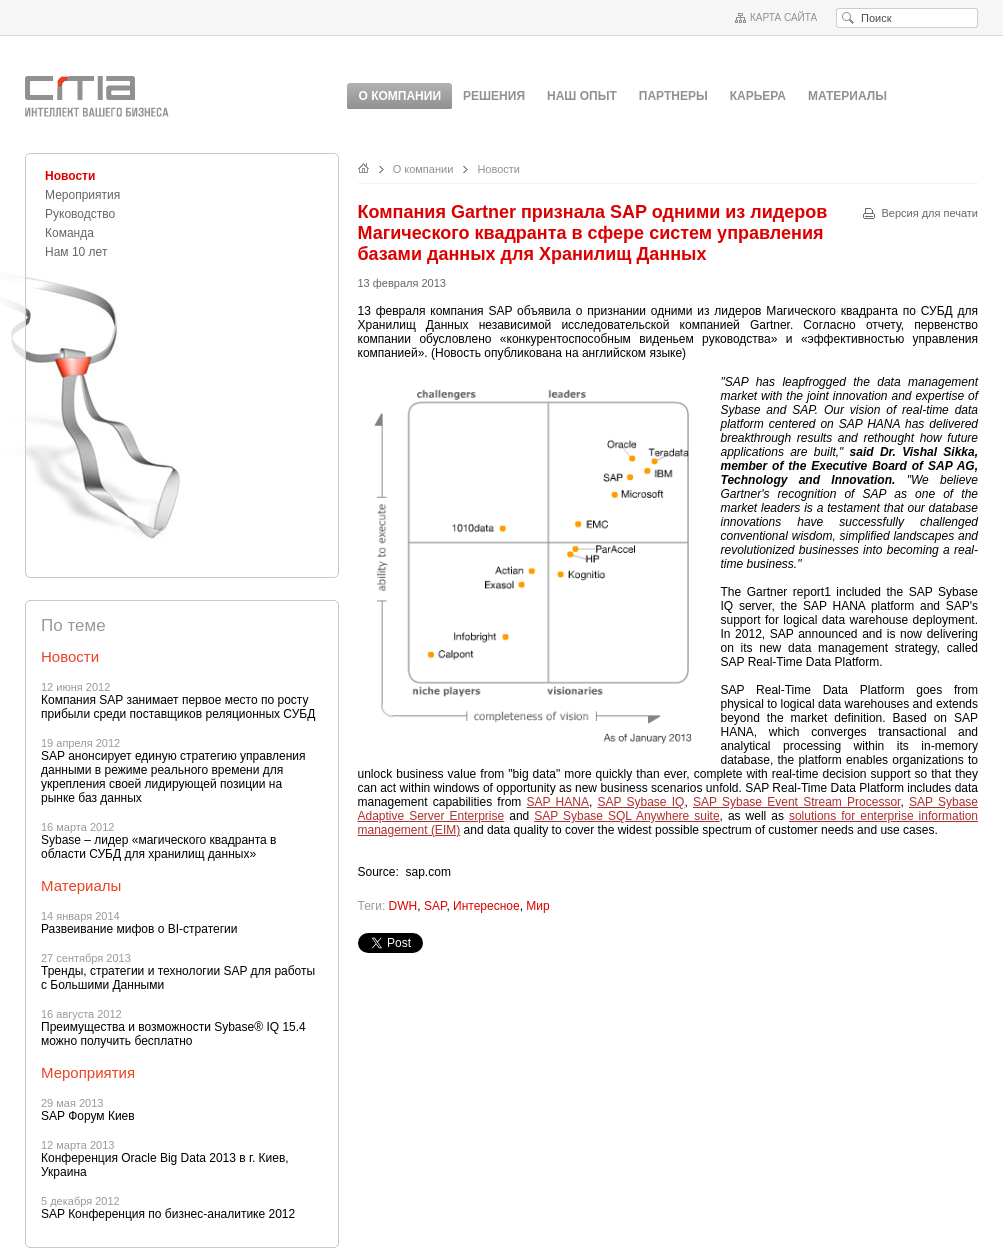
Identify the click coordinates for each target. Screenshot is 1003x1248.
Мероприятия (82, 195)
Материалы (847, 96)
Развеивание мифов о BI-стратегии (139, 929)
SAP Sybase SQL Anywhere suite (626, 816)
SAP (435, 906)
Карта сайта (783, 17)
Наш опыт (582, 96)
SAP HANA (558, 802)
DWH (403, 906)
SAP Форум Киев (88, 1116)
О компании (423, 169)
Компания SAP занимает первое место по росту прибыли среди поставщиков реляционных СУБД (178, 707)
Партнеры (673, 96)
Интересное (486, 906)
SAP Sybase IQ (641, 802)
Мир (537, 906)
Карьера (758, 96)
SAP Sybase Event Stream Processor (796, 802)
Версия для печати (929, 213)
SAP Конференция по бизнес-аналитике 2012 (168, 1214)
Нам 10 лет (76, 252)
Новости (70, 176)
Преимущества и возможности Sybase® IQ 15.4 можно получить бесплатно (173, 1034)
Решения (494, 96)
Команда (69, 233)
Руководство (80, 214)
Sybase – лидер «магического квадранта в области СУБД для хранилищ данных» (158, 847)
